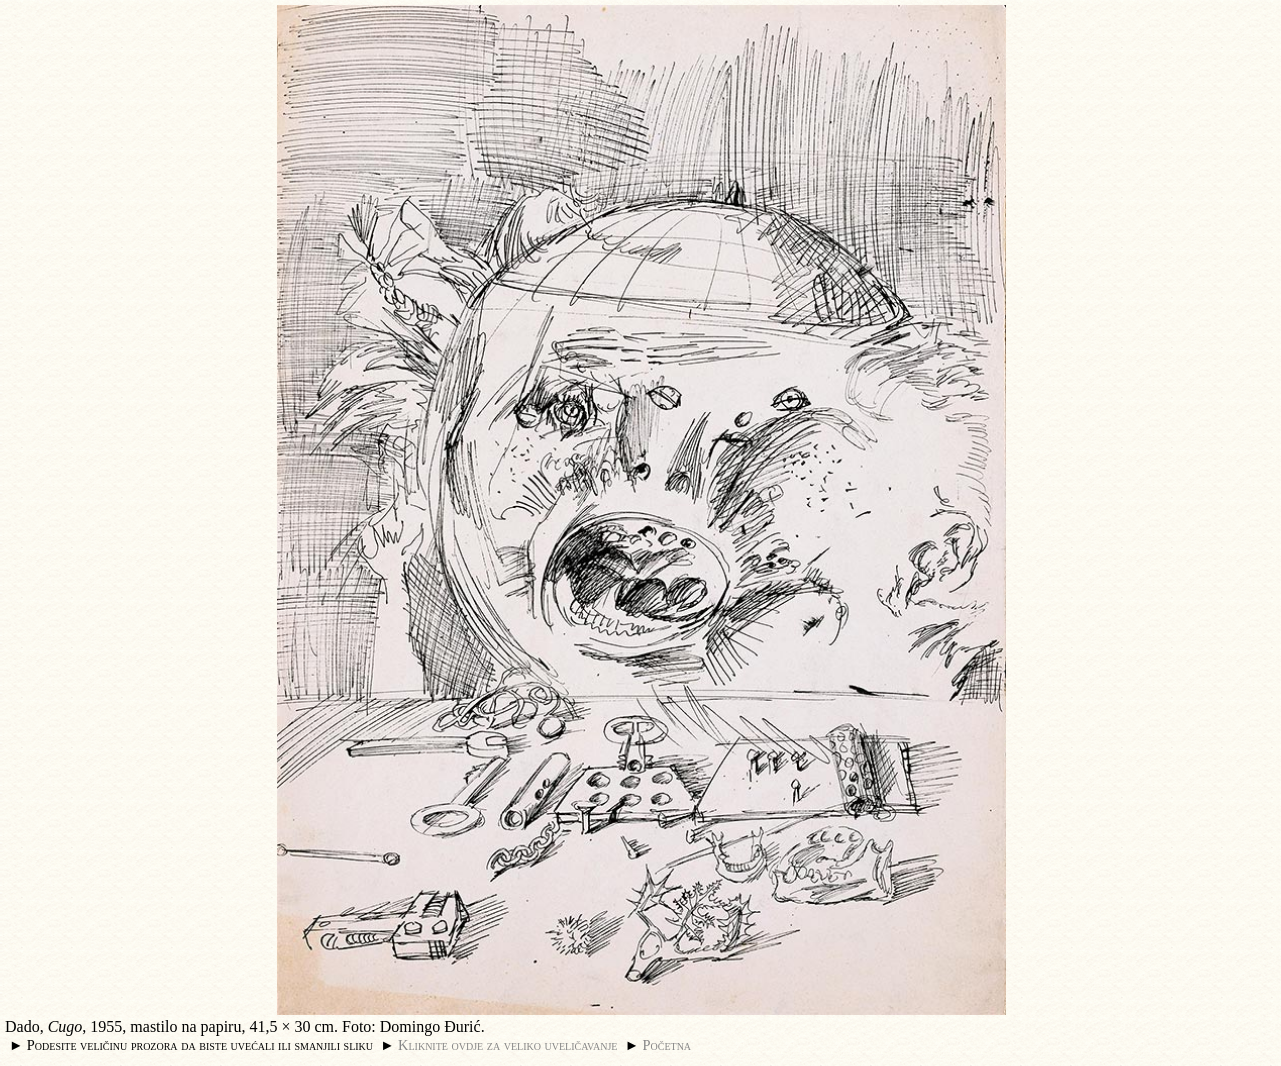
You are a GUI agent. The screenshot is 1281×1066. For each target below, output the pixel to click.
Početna (667, 1045)
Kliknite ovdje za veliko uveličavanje (507, 1045)
